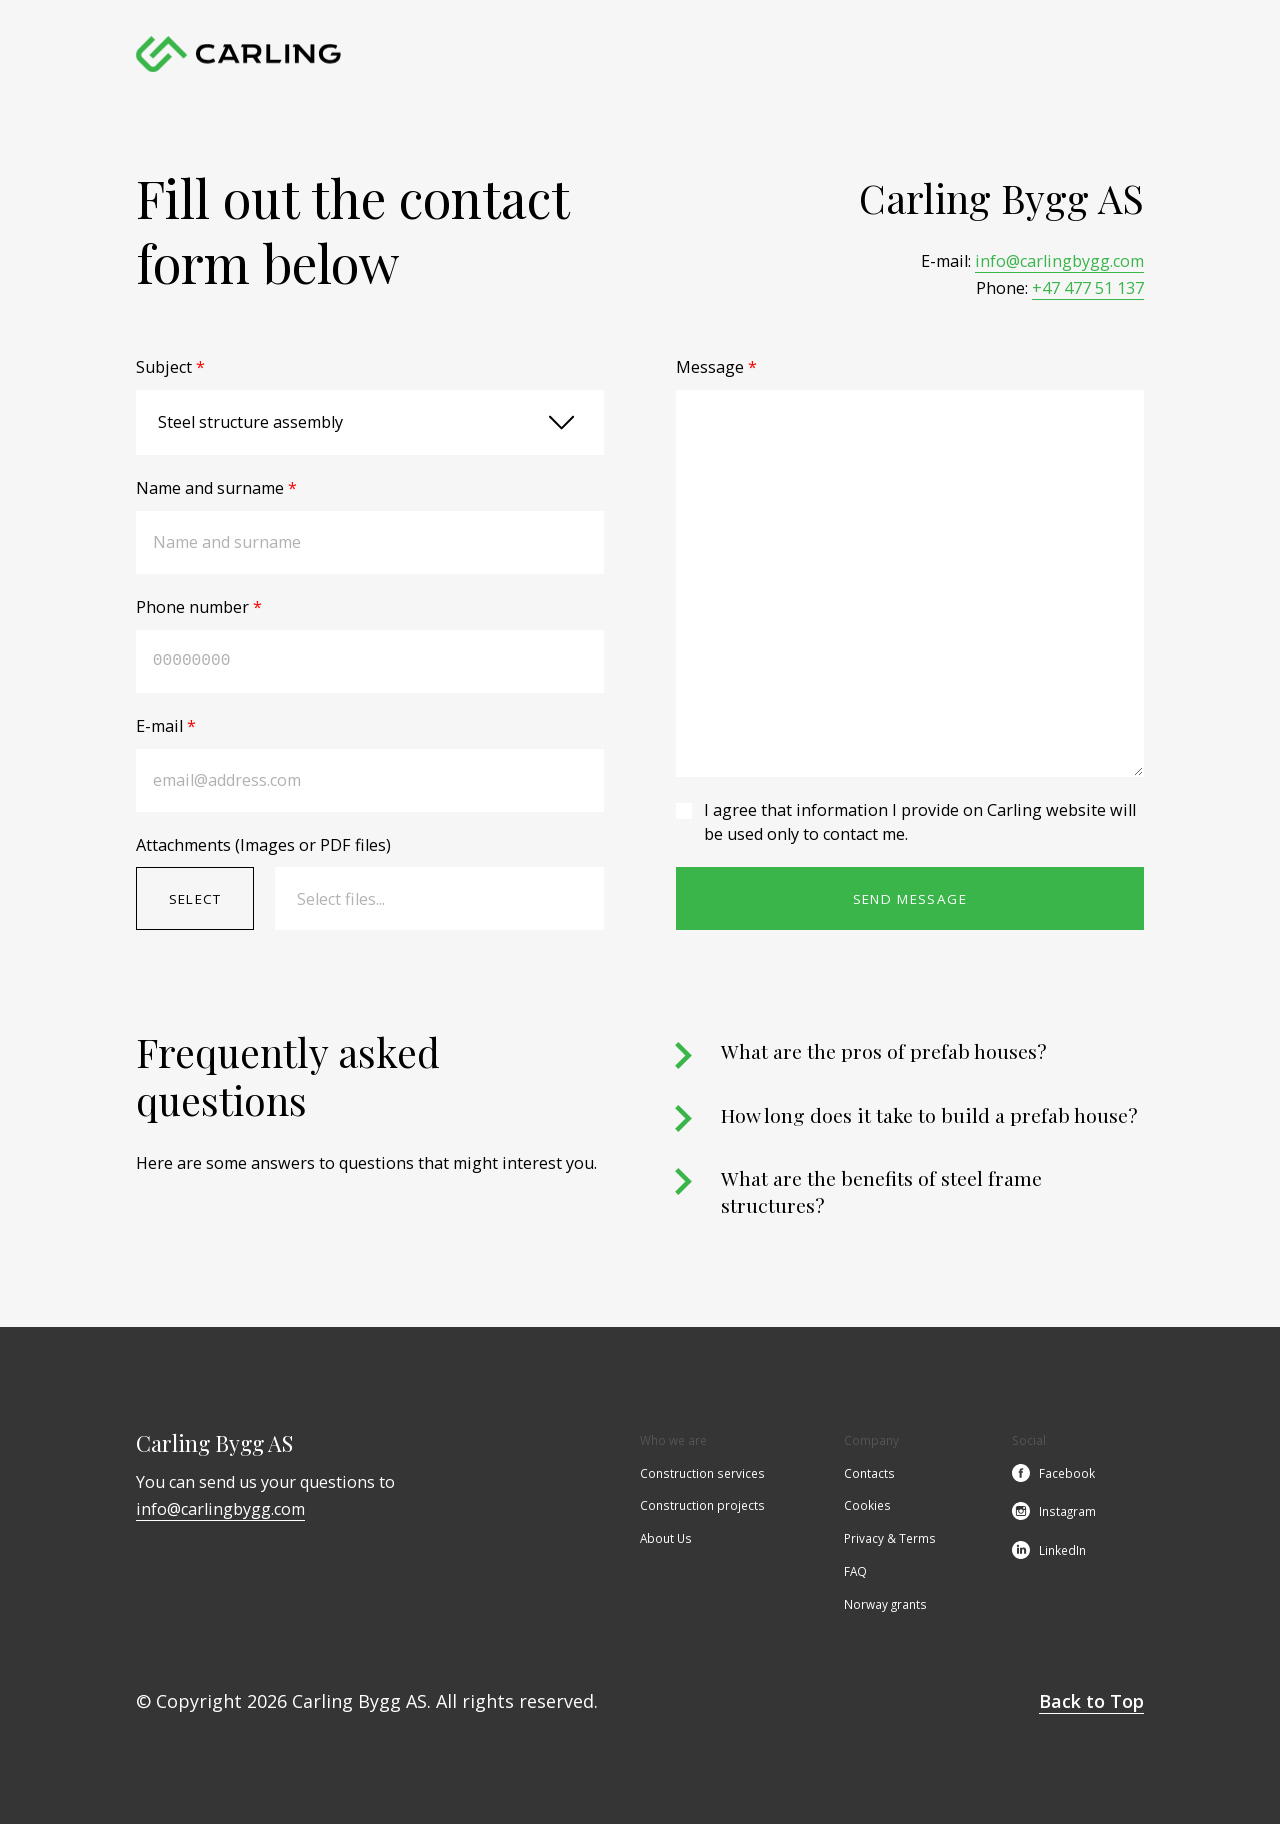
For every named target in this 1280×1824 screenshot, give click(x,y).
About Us (832, 54)
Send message (910, 899)
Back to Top (1091, 1701)
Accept (180, 1719)
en (1100, 54)
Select (195, 899)
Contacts (909, 54)
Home (467, 54)
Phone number (199, 607)
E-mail (166, 726)
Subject (170, 367)
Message (716, 367)
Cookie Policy (378, 1719)
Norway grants (885, 1606)
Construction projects (719, 54)
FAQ (855, 1573)
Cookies (867, 1507)
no (1135, 54)
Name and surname (216, 488)
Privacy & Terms (890, 1540)
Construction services (571, 54)
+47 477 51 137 (1088, 288)
